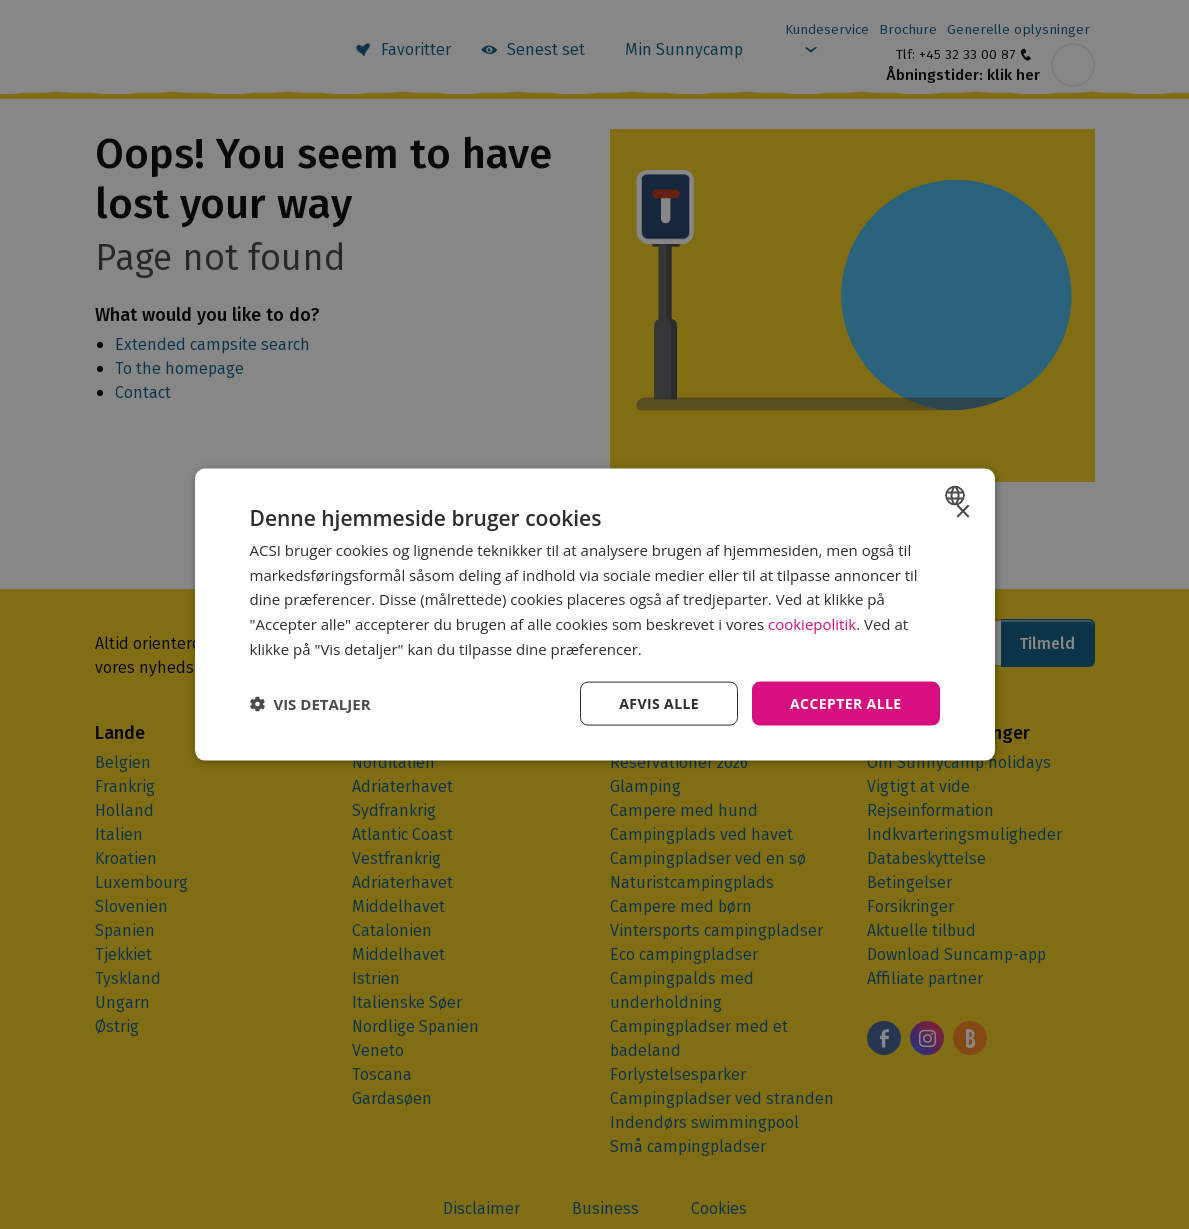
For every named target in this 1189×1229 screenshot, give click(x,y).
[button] (310, 704)
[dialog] (595, 614)
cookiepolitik (812, 624)
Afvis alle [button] (659, 702)
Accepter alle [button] (845, 702)
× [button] (962, 511)
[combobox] (957, 495)
